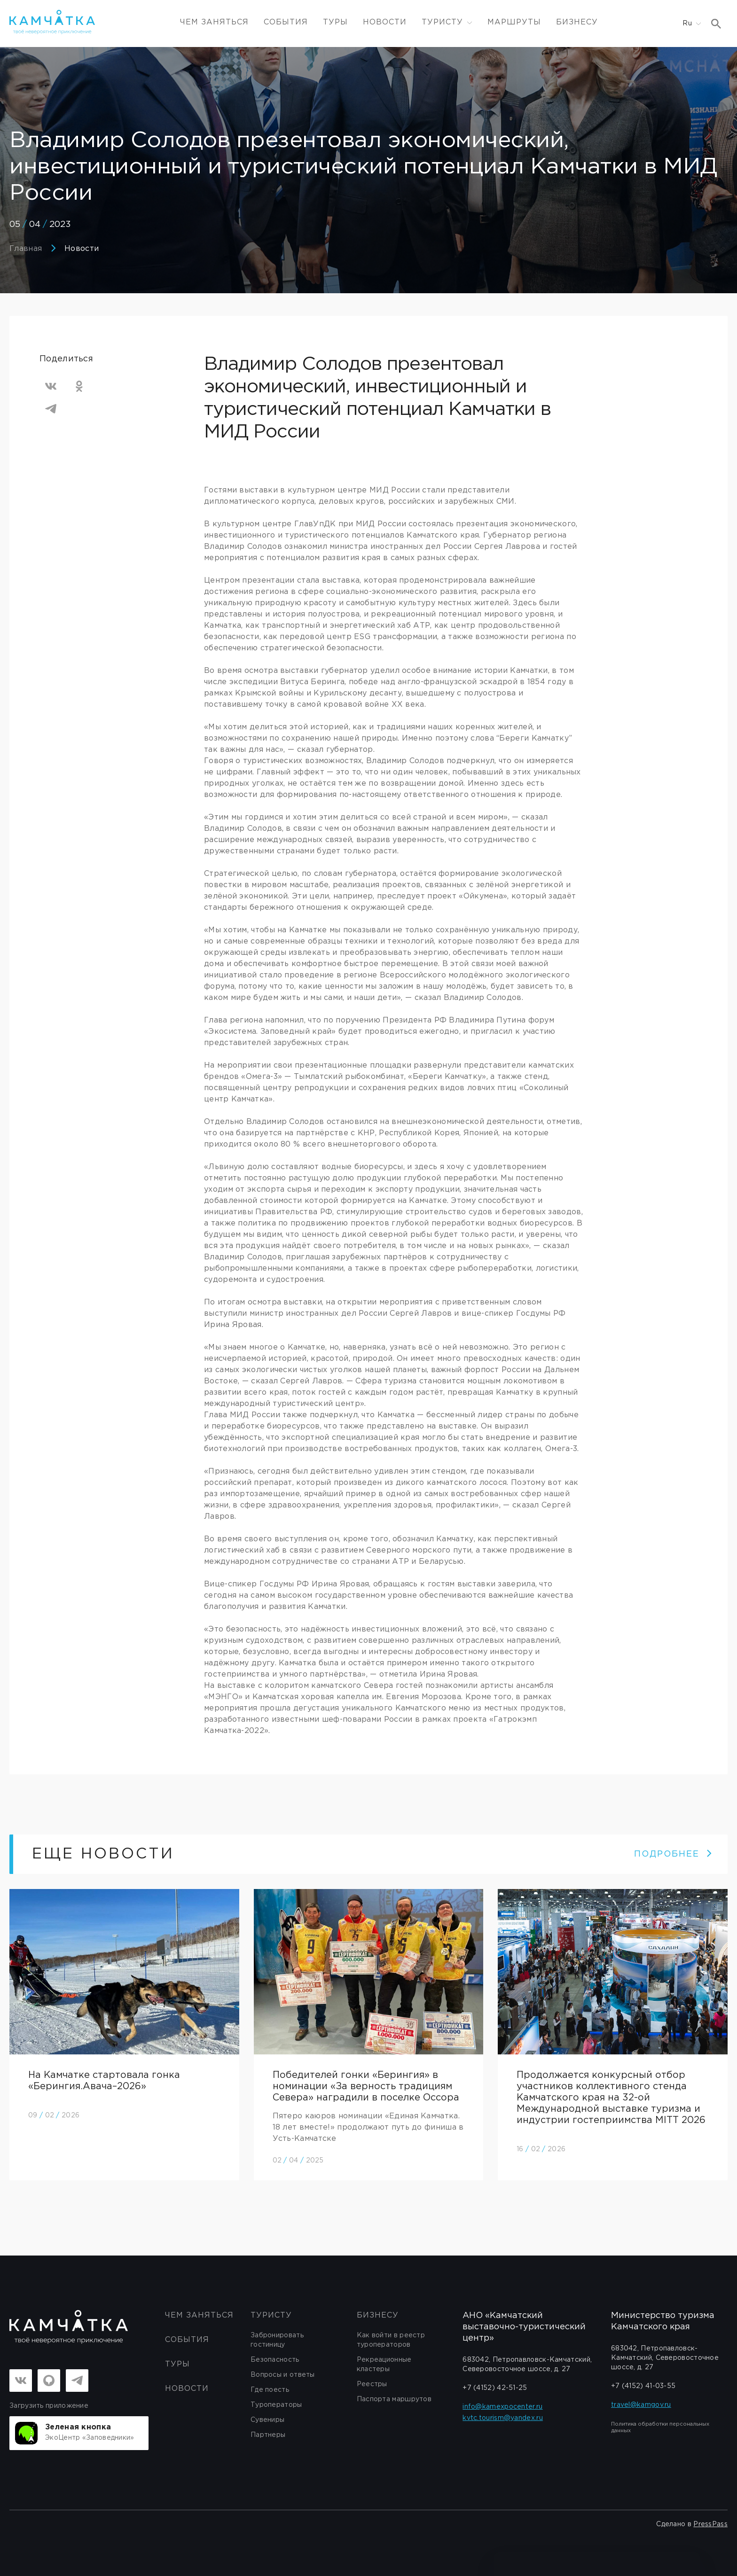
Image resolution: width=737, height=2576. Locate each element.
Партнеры (268, 2435)
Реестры (372, 2384)
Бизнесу (577, 22)
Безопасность (275, 2360)
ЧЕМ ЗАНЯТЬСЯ (214, 22)
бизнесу (378, 2315)
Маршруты (514, 22)
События (286, 22)
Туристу (271, 2315)
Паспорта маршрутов (394, 2399)
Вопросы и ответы (283, 2375)
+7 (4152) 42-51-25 (495, 2388)
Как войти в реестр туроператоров (391, 2340)
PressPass (710, 2524)
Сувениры (267, 2420)
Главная (25, 248)
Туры (335, 22)
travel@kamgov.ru (641, 2405)
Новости (385, 22)
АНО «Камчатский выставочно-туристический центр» (524, 2327)
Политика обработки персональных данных (660, 2427)
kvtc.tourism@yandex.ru (503, 2418)
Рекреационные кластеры (384, 2364)
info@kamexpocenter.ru (502, 2407)
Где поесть (270, 2390)
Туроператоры (276, 2405)
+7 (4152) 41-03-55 (643, 2386)
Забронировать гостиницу (277, 2340)
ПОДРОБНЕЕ (673, 1854)
